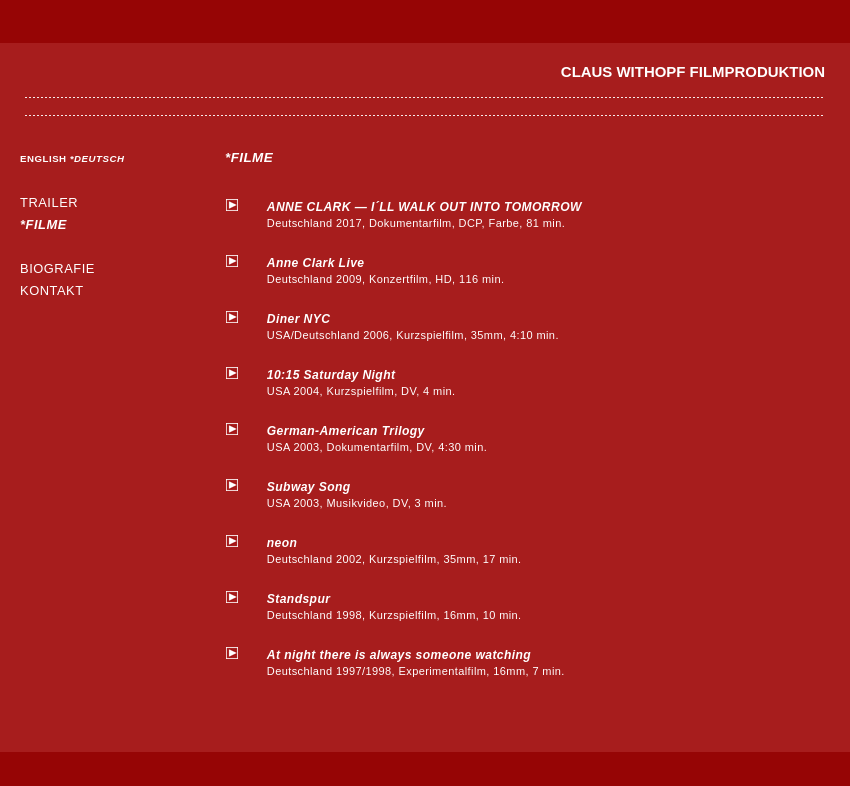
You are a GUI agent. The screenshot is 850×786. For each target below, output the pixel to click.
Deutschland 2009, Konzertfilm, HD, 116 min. (424, 270)
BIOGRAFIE (57, 268)
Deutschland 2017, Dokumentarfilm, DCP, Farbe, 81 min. (424, 214)
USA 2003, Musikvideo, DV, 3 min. (424, 494)
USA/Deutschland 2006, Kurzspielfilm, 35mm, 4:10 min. (424, 326)
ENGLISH (45, 158)
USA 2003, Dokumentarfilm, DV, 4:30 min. (424, 438)
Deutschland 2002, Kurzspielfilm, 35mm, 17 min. (424, 550)
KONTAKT (52, 290)
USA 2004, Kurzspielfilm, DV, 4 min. (424, 382)
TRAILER (49, 202)
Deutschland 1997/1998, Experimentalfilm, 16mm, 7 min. (424, 662)
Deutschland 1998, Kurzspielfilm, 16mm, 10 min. (424, 606)
